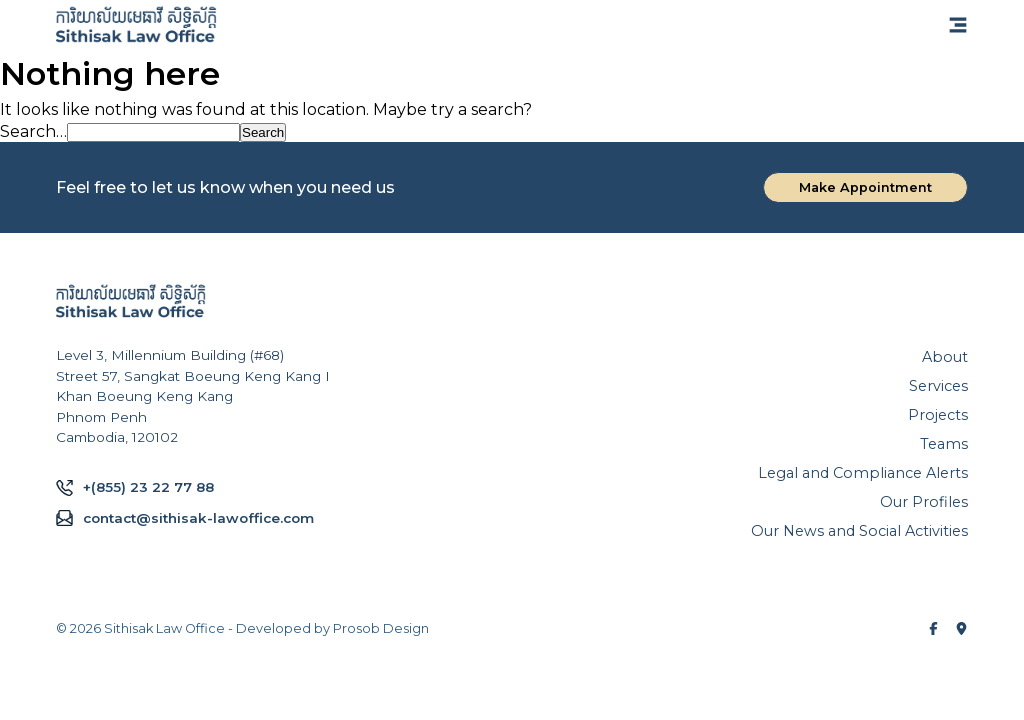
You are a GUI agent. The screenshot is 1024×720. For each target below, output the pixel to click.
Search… (33, 131)
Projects (938, 415)
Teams (944, 444)
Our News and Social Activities (859, 531)
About (945, 357)
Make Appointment (865, 187)
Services (938, 386)
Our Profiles (924, 502)
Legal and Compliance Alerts (863, 473)
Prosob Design (381, 628)
